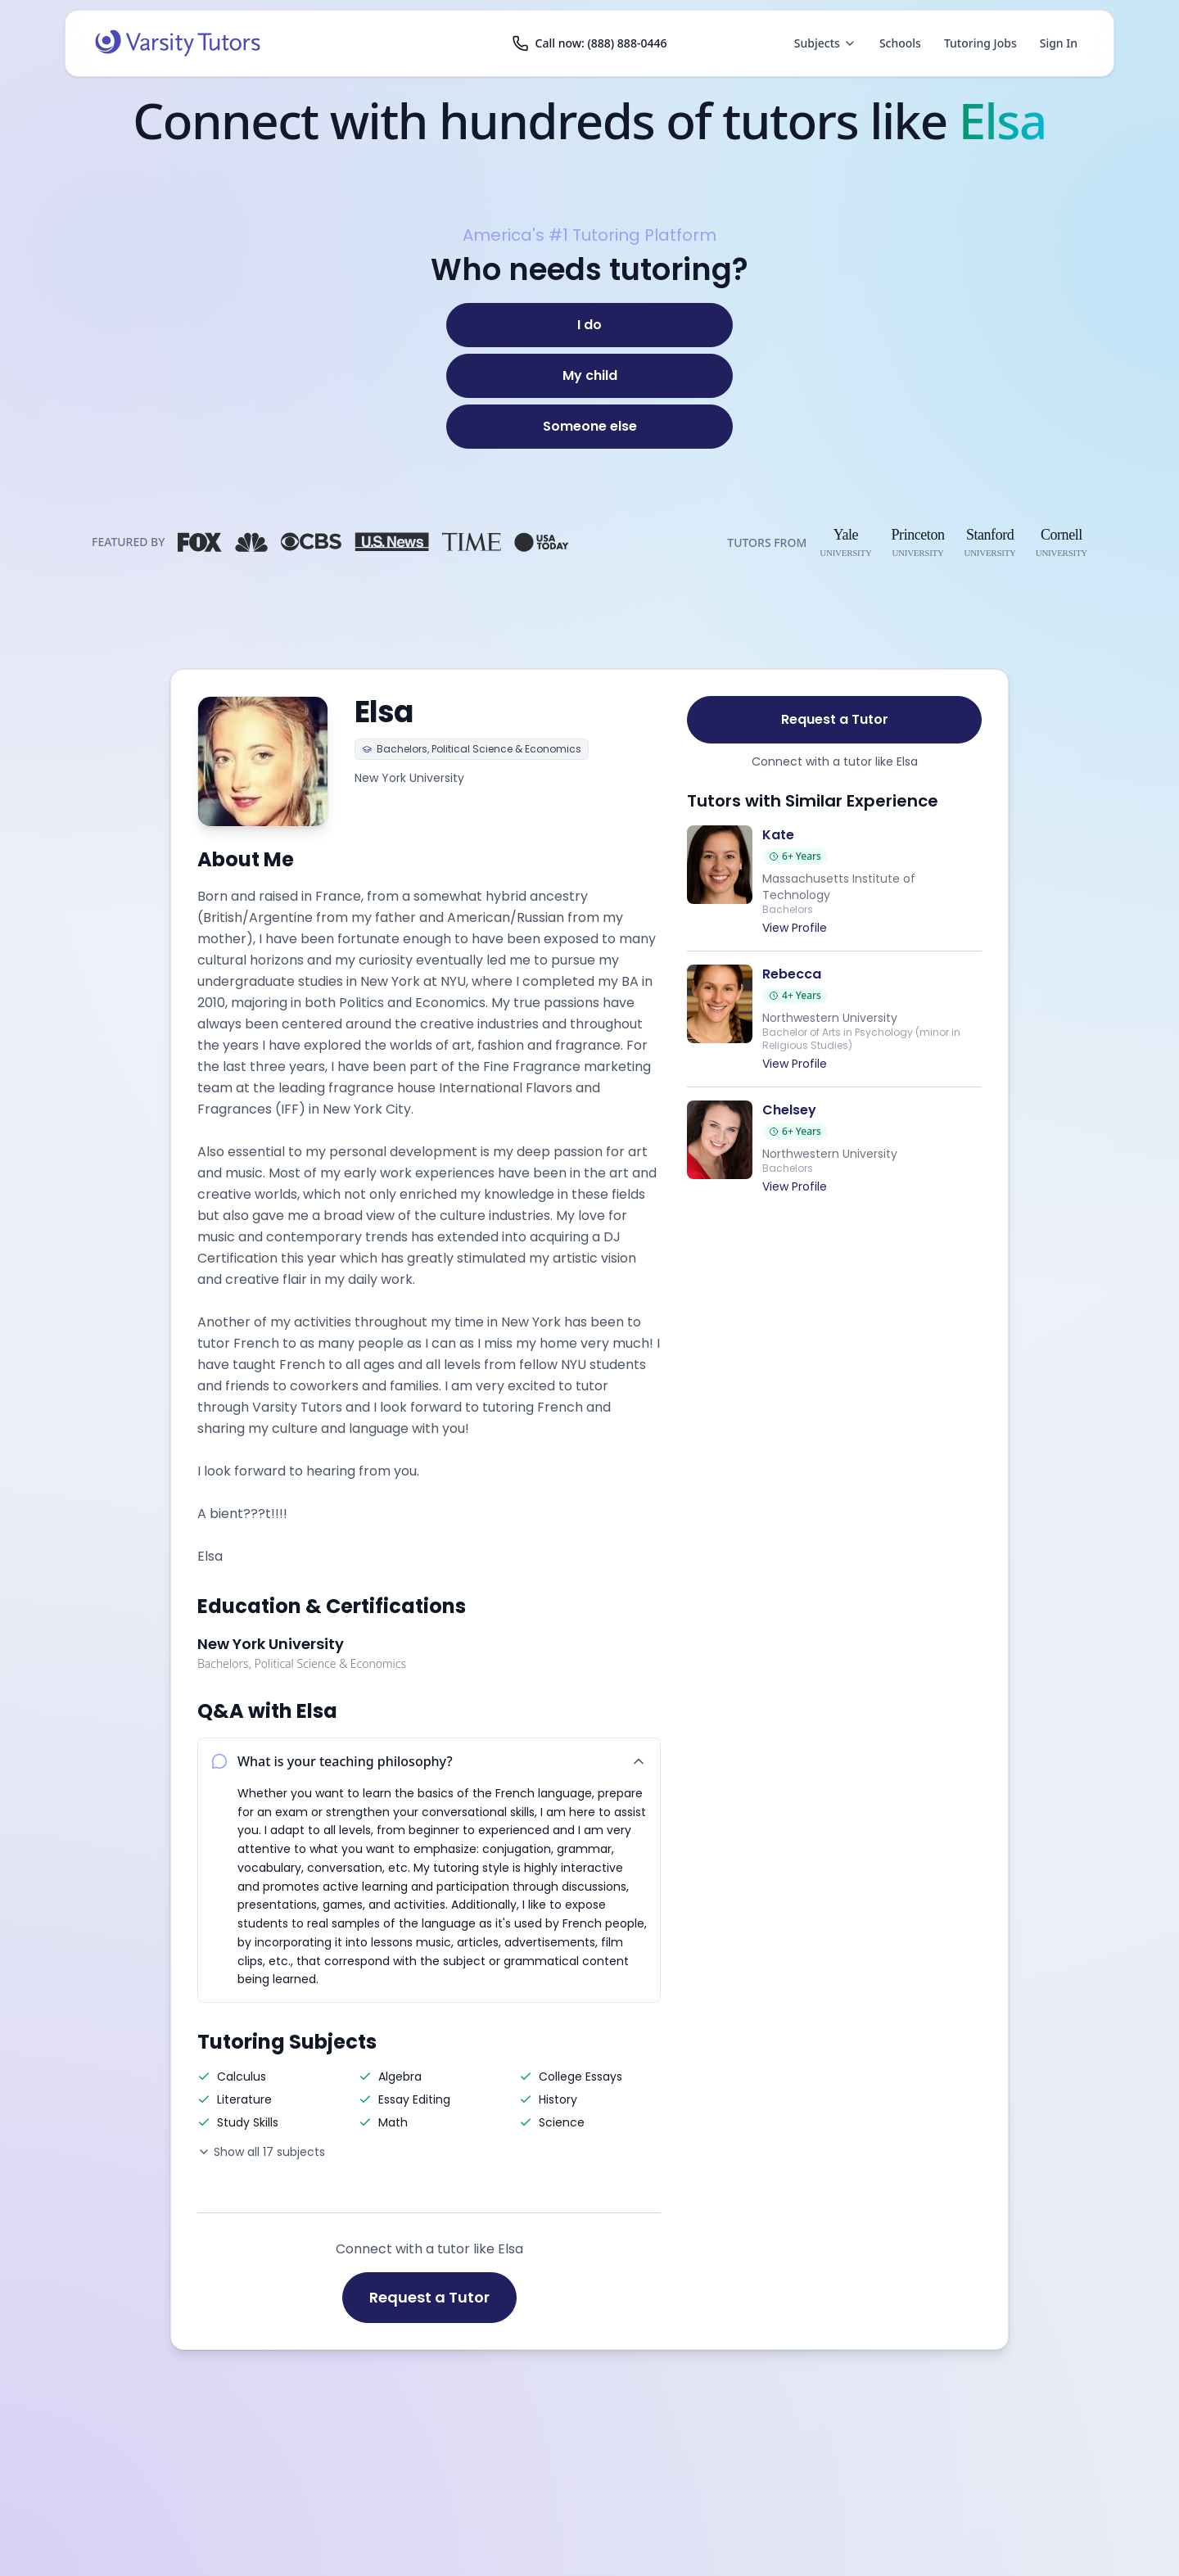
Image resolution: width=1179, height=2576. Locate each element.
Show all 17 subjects (261, 2152)
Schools (900, 43)
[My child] (589, 376)
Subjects (825, 43)
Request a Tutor (429, 2297)
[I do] (589, 325)
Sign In (1058, 43)
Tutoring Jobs (980, 43)
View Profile (794, 928)
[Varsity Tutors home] (178, 43)
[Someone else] (589, 426)
